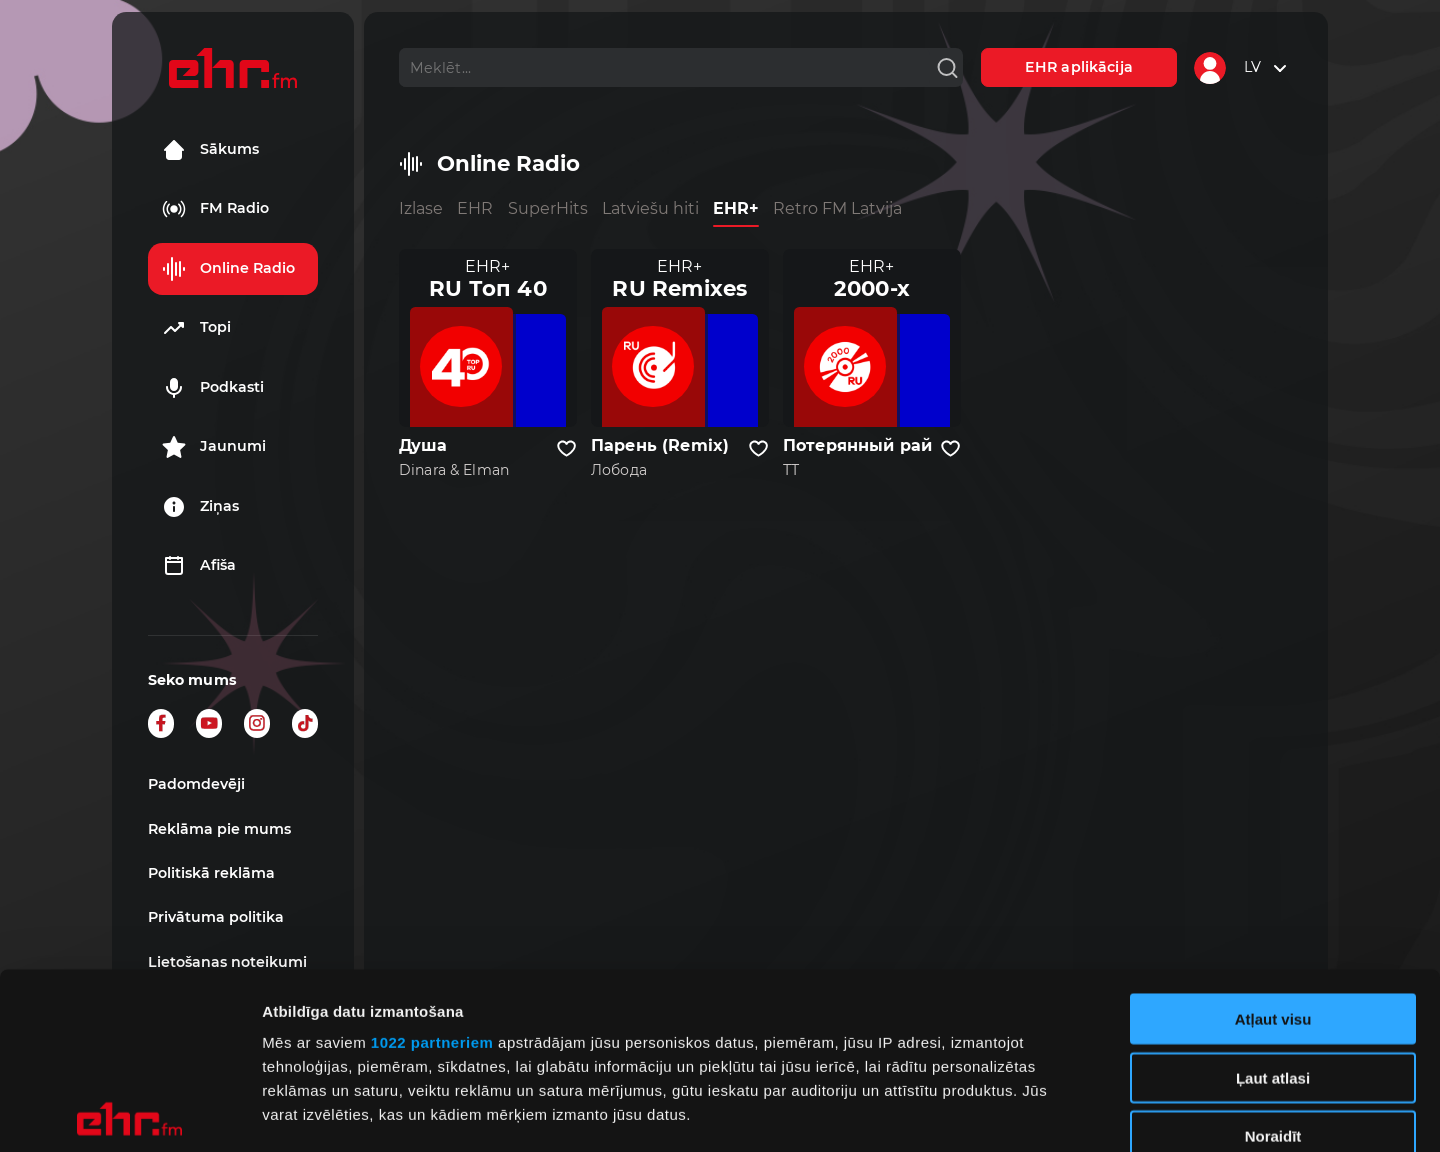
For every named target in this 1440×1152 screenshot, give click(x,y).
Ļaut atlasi (1273, 901)
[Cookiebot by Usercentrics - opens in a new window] (129, 1113)
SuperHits (548, 208)
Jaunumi (214, 447)
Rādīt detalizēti (1089, 1112)
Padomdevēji (196, 784)
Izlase (421, 208)
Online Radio (228, 269)
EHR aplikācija (1079, 67)
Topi (196, 328)
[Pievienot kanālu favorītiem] (566, 449)
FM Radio (215, 209)
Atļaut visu (1273, 843)
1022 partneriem (432, 866)
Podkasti (213, 388)
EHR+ (736, 208)
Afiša (199, 566)
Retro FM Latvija (837, 208)
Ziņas (200, 507)
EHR (475, 208)
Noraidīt (1273, 960)
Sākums (210, 150)
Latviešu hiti (650, 208)
